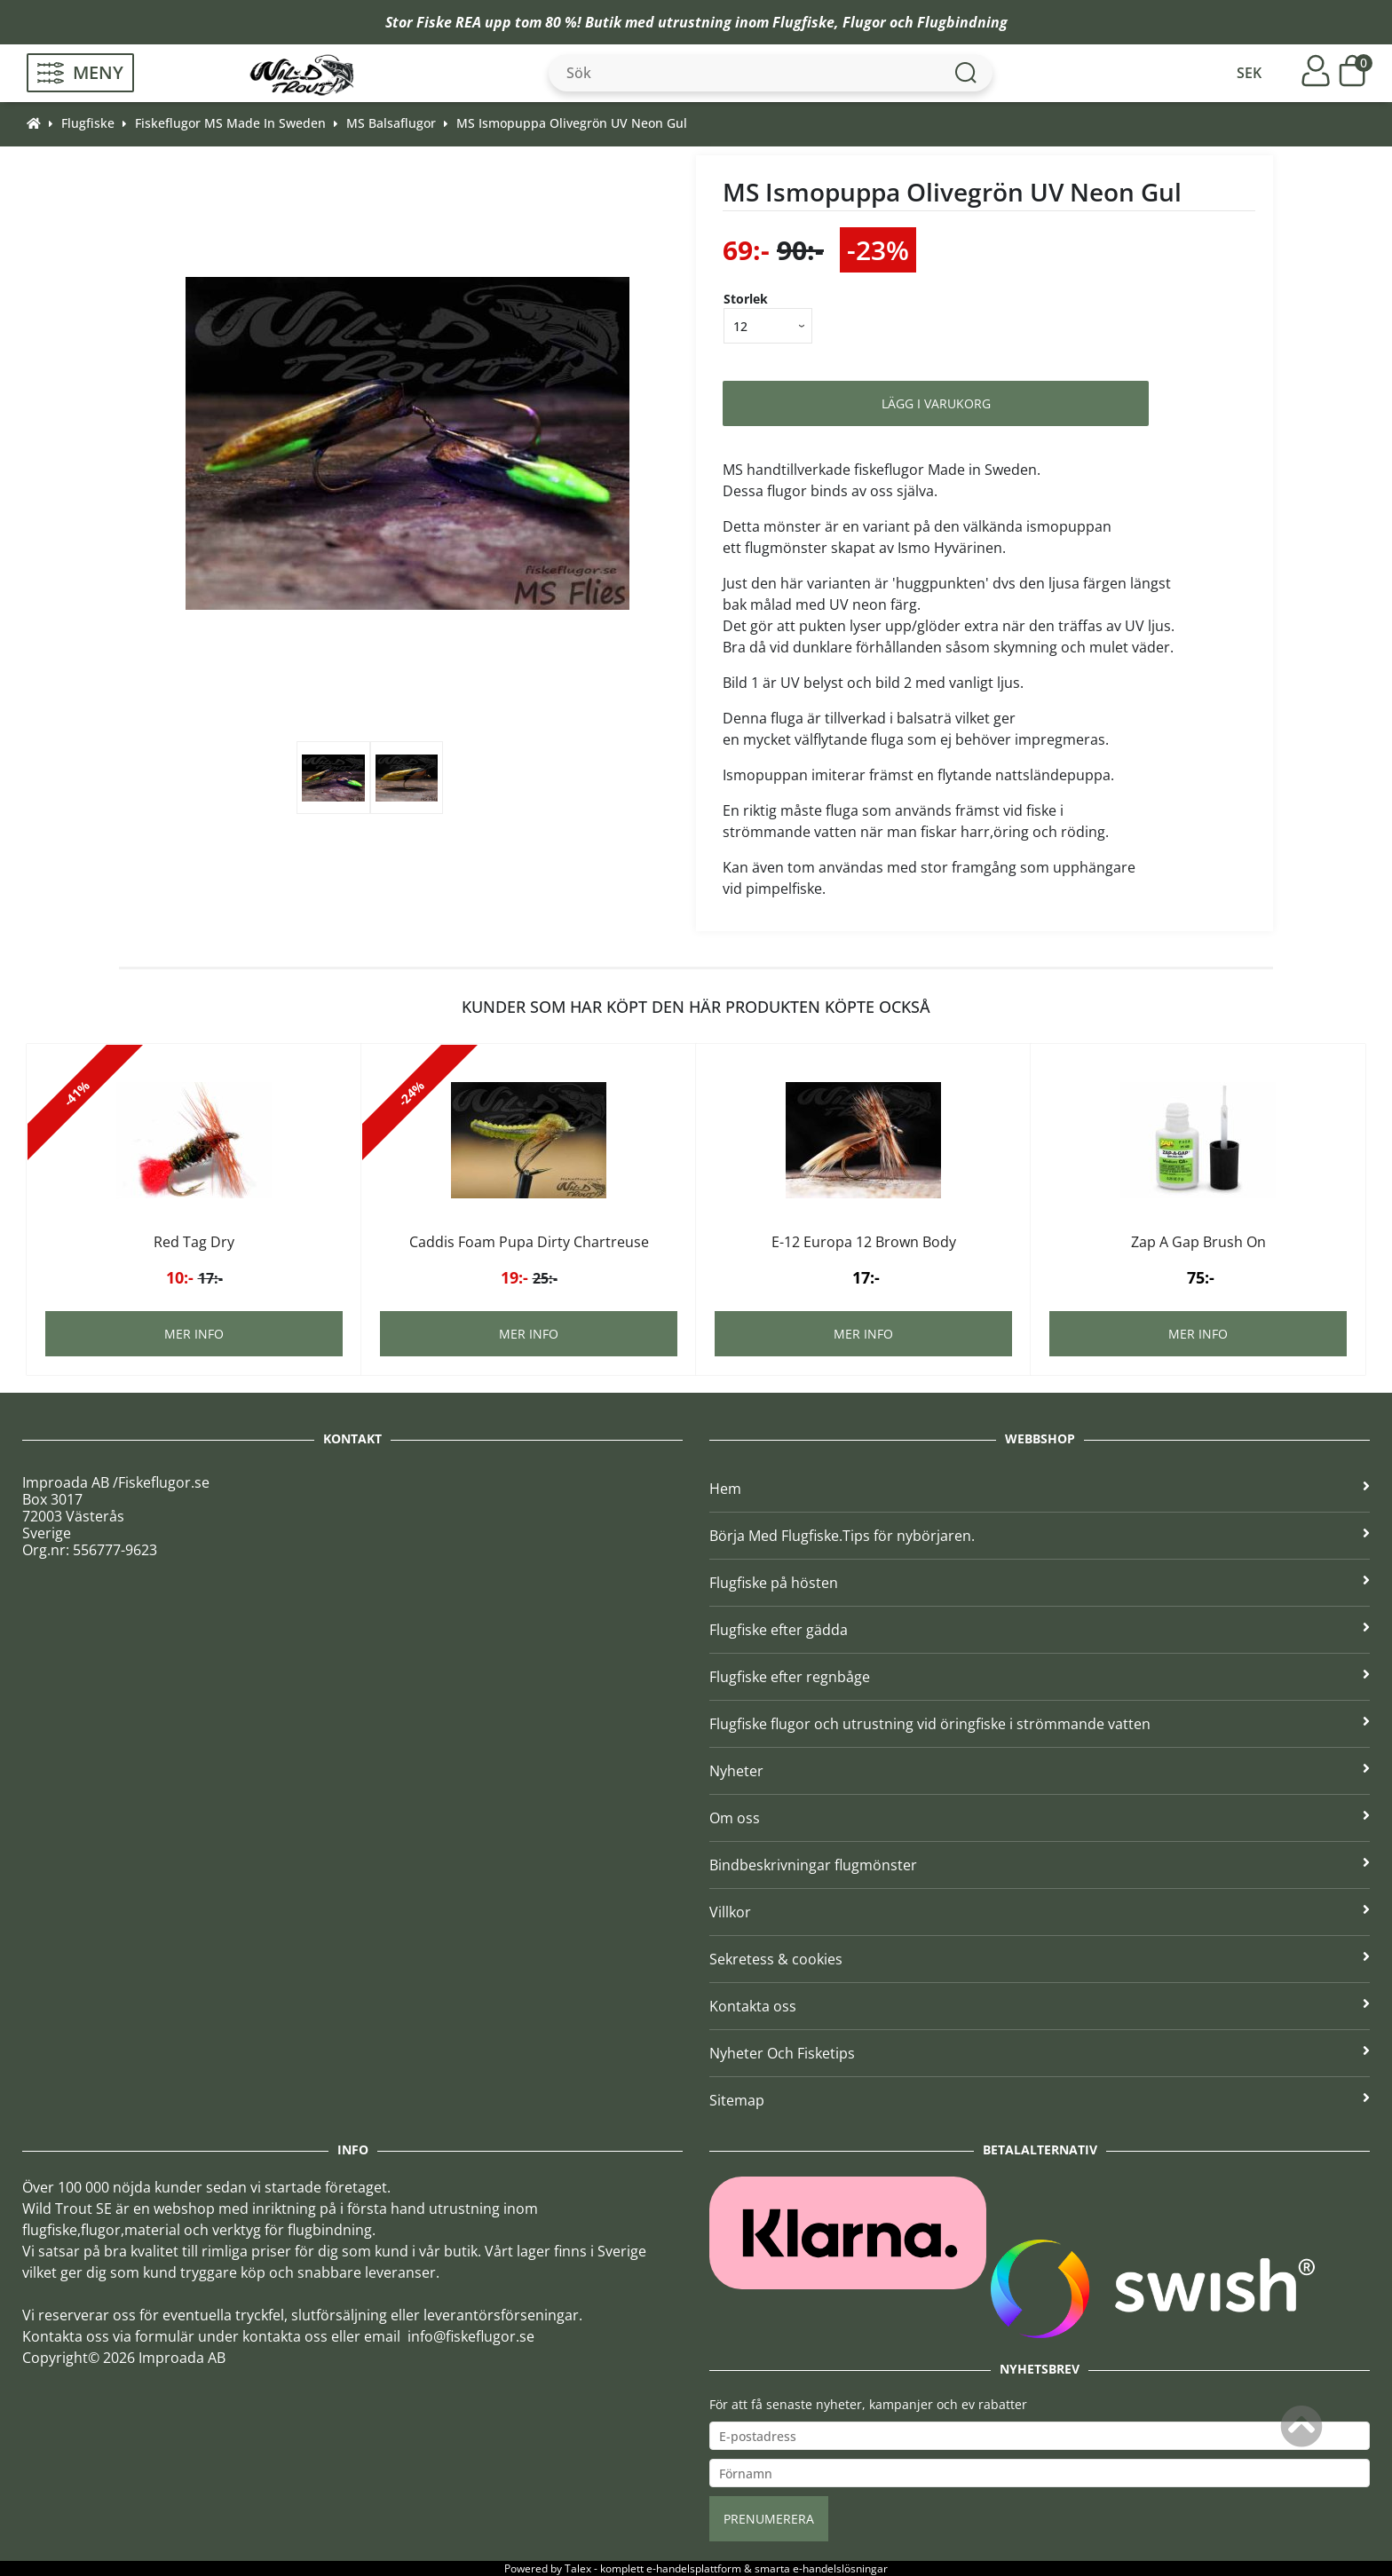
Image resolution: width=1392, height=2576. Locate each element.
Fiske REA (448, 22)
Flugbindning (962, 22)
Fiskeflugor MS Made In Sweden (230, 123)
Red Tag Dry (194, 1242)
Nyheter (1039, 1771)
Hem (1039, 1488)
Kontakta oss (1039, 2006)
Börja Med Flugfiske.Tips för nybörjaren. (1039, 1535)
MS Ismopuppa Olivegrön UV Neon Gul (571, 123)
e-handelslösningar (840, 2568)
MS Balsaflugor (391, 123)
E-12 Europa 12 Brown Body (863, 1242)
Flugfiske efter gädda (1039, 1630)
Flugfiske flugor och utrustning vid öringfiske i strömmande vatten (1039, 1724)
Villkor (1039, 1912)
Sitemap (1039, 2100)
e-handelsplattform (693, 2568)
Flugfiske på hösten (1039, 1582)
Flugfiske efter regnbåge (1039, 1677)
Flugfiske (803, 22)
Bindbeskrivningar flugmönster (1039, 1865)
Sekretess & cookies (1039, 1959)
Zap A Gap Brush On (1198, 1242)
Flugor (864, 22)
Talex (578, 2568)
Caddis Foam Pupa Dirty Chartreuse (529, 1242)
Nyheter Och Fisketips (1039, 2053)
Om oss (1039, 1818)
